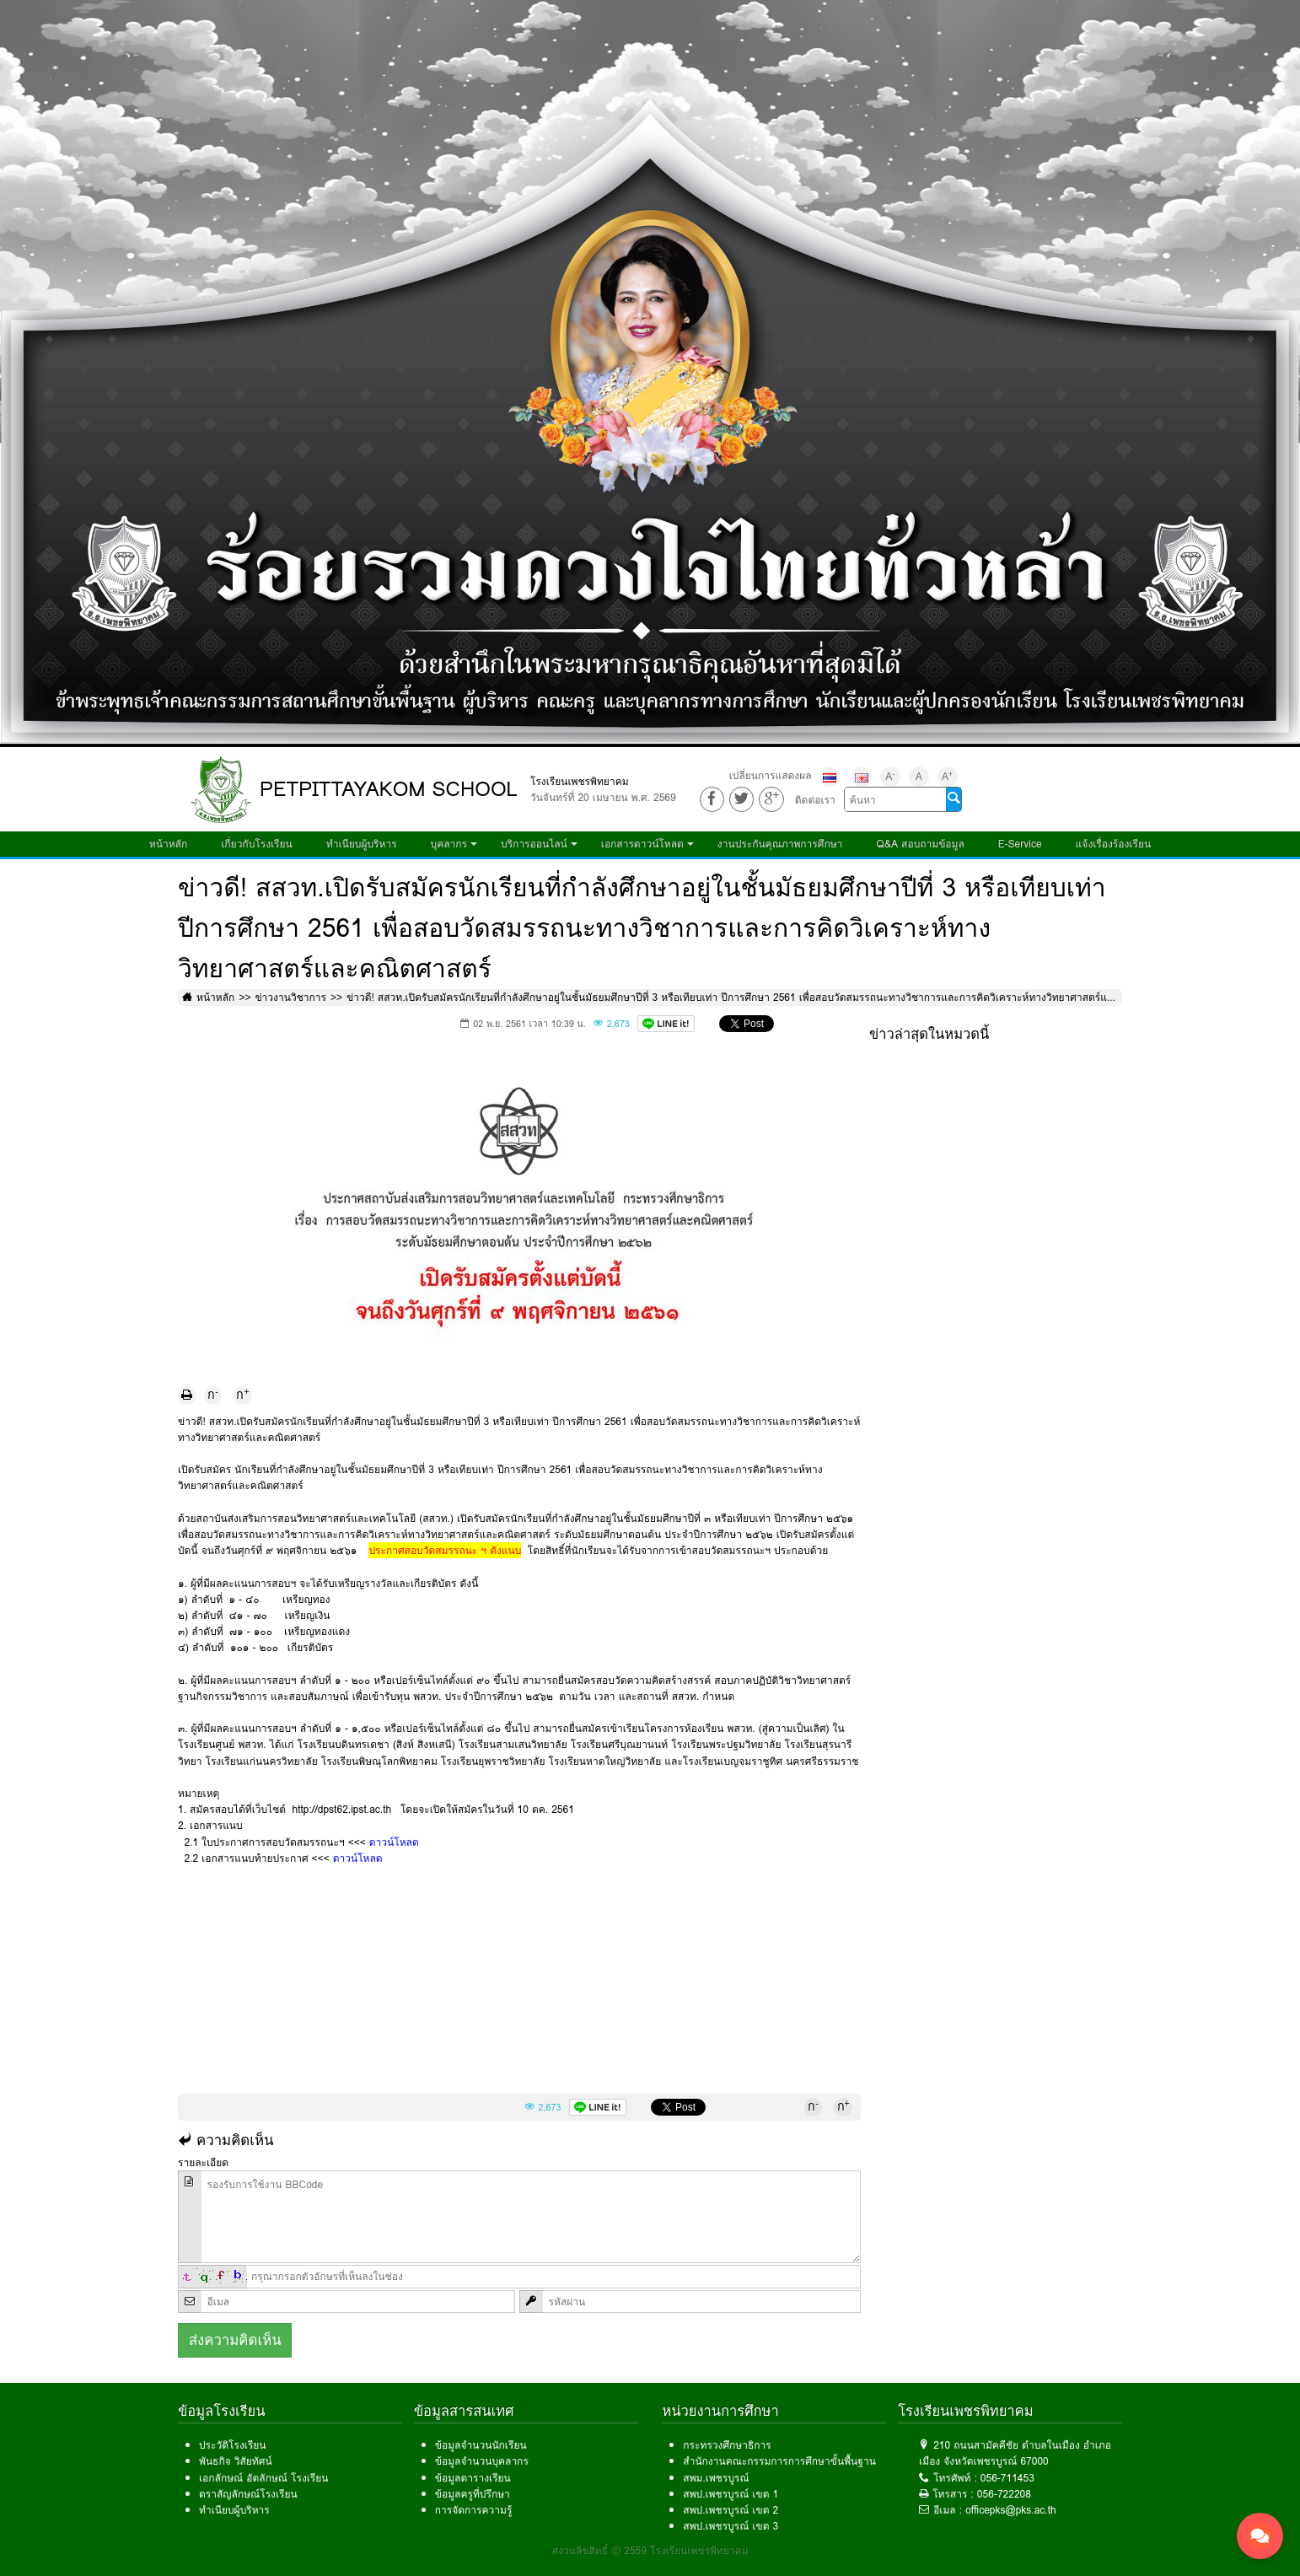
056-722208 (1004, 2494)
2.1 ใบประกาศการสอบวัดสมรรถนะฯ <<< (298, 1842)
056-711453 (1007, 2478)
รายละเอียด (203, 2162)
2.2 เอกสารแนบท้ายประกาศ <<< (280, 1858)
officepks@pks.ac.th (1010, 2510)
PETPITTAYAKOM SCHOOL (389, 788)
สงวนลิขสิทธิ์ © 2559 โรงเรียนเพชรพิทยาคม (650, 2550)
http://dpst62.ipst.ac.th (344, 1809)
